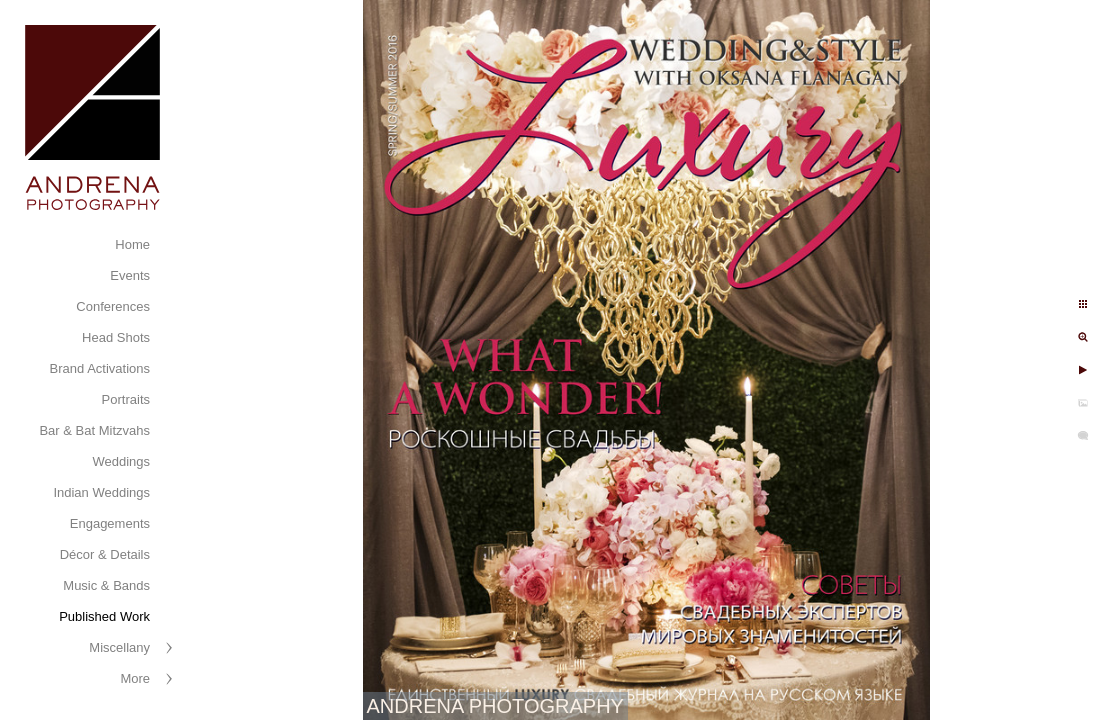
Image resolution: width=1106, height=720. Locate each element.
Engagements (110, 523)
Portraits (126, 399)
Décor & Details (105, 554)
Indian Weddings (101, 492)
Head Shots (116, 337)
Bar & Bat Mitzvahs (94, 430)
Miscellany (119, 647)
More (135, 678)
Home (132, 244)
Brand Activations (100, 368)
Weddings (121, 461)
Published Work (104, 616)
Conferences (113, 306)
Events (130, 275)
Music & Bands (106, 585)
